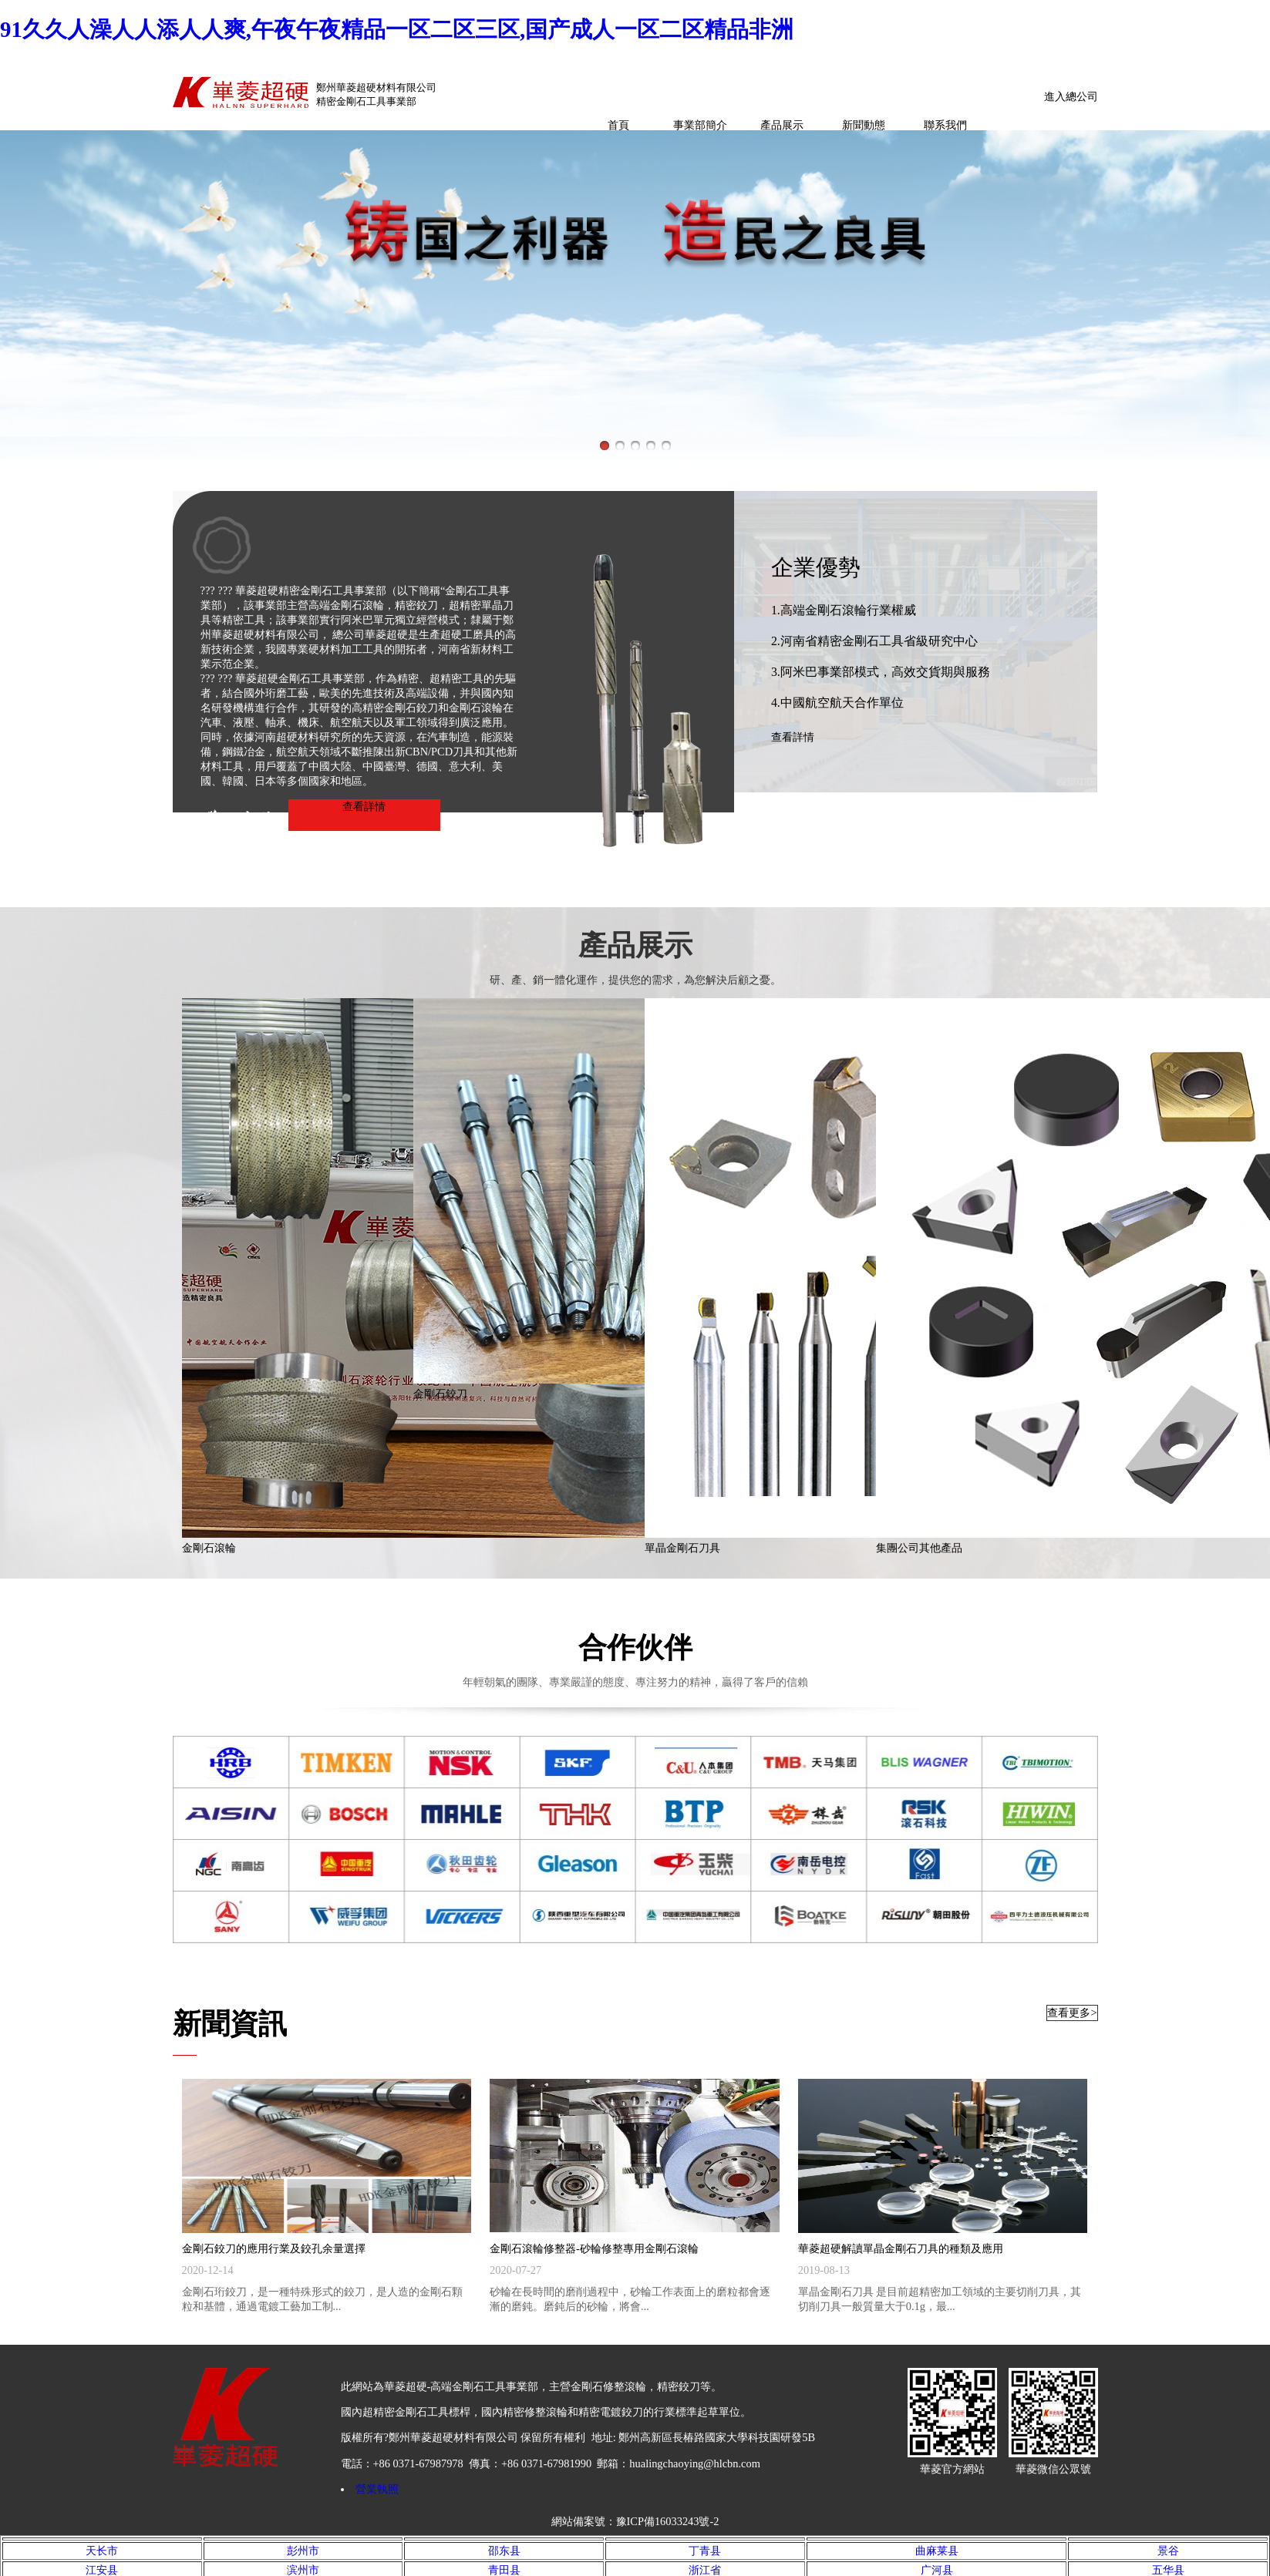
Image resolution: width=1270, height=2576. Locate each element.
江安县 (102, 2570)
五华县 (1168, 2570)
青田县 (504, 2570)
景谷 (1168, 2550)
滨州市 (303, 2570)
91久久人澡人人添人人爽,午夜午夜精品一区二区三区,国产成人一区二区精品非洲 (396, 29)
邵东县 (504, 2550)
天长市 (102, 2550)
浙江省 (705, 2570)
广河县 (937, 2570)
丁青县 (705, 2550)
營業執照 (377, 2489)
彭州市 (303, 2550)
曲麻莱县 (936, 2550)
